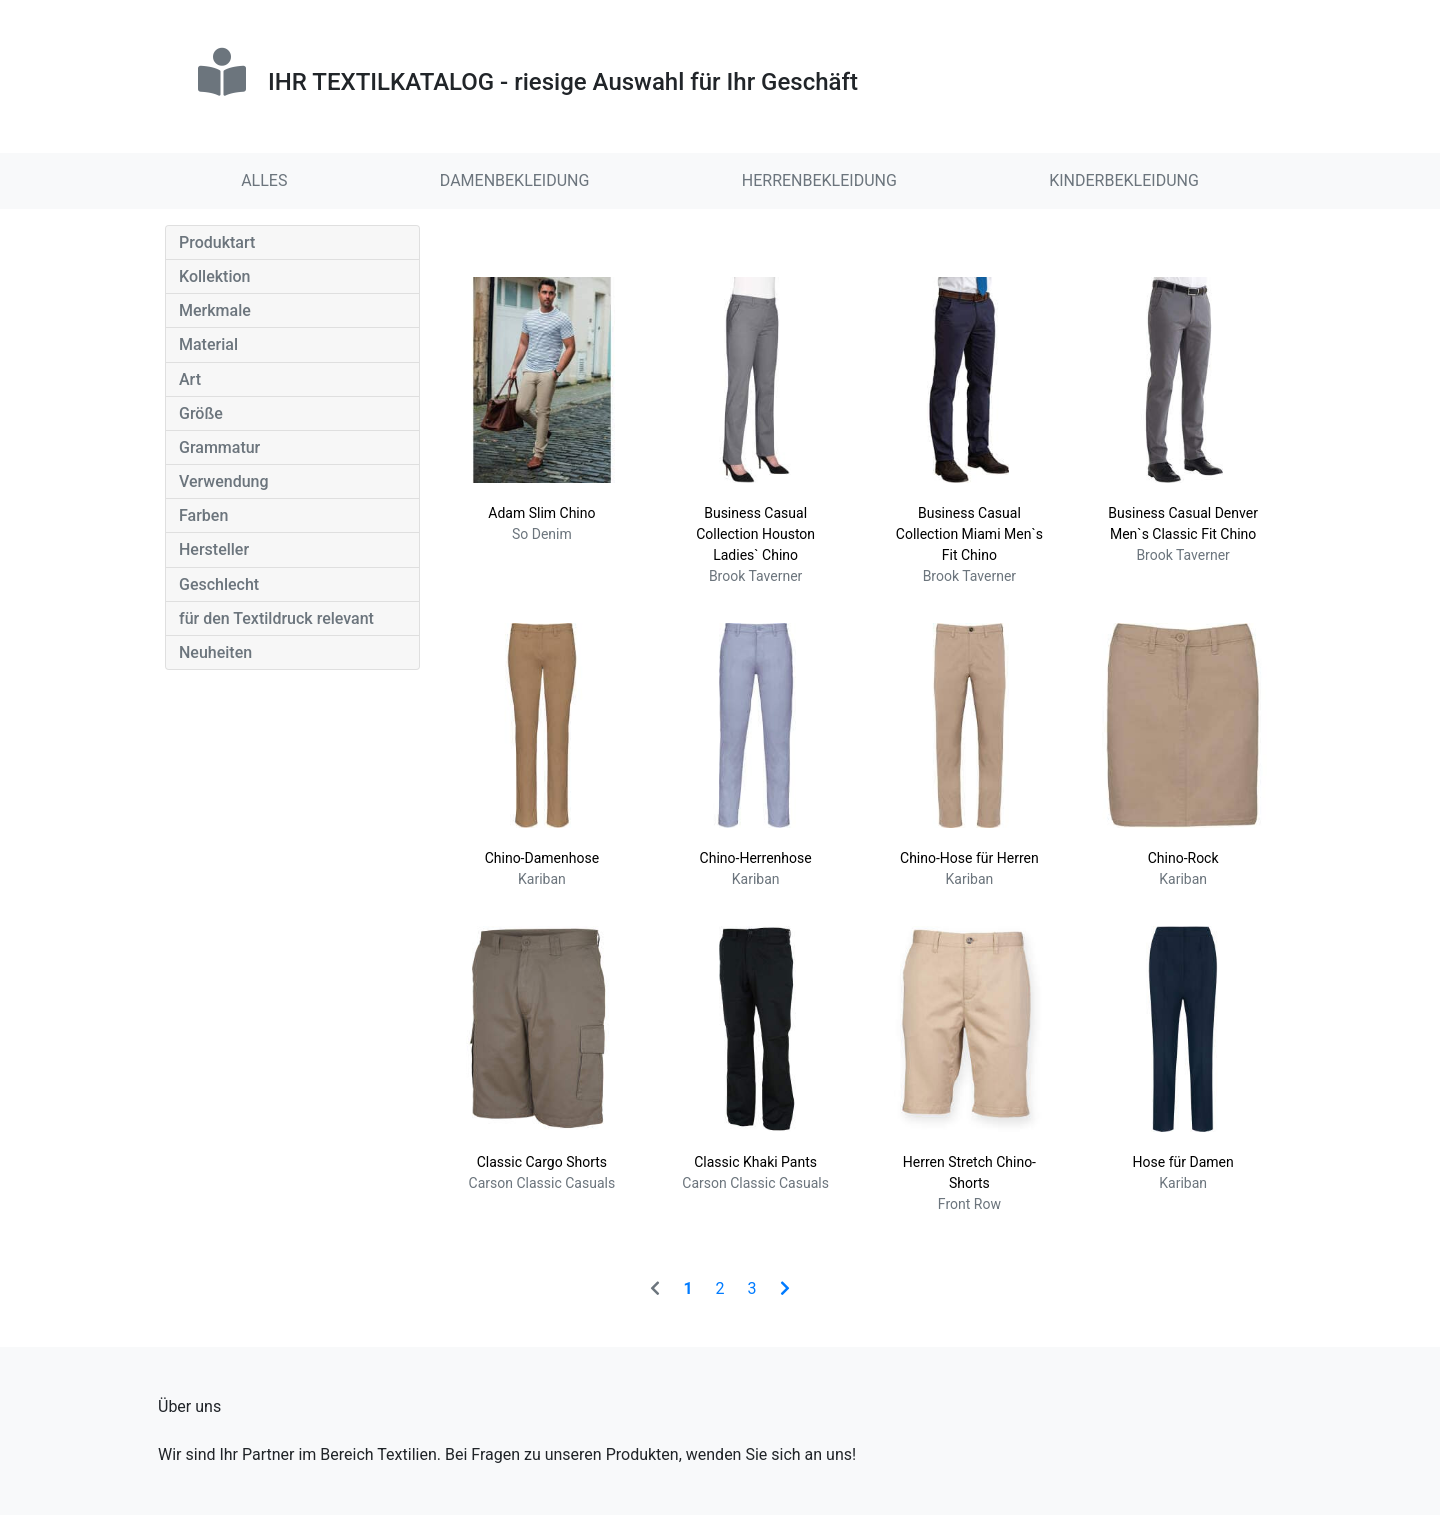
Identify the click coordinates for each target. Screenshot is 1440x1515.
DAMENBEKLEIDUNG (515, 180)
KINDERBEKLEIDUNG (1124, 180)
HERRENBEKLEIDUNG (819, 180)
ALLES (264, 180)
